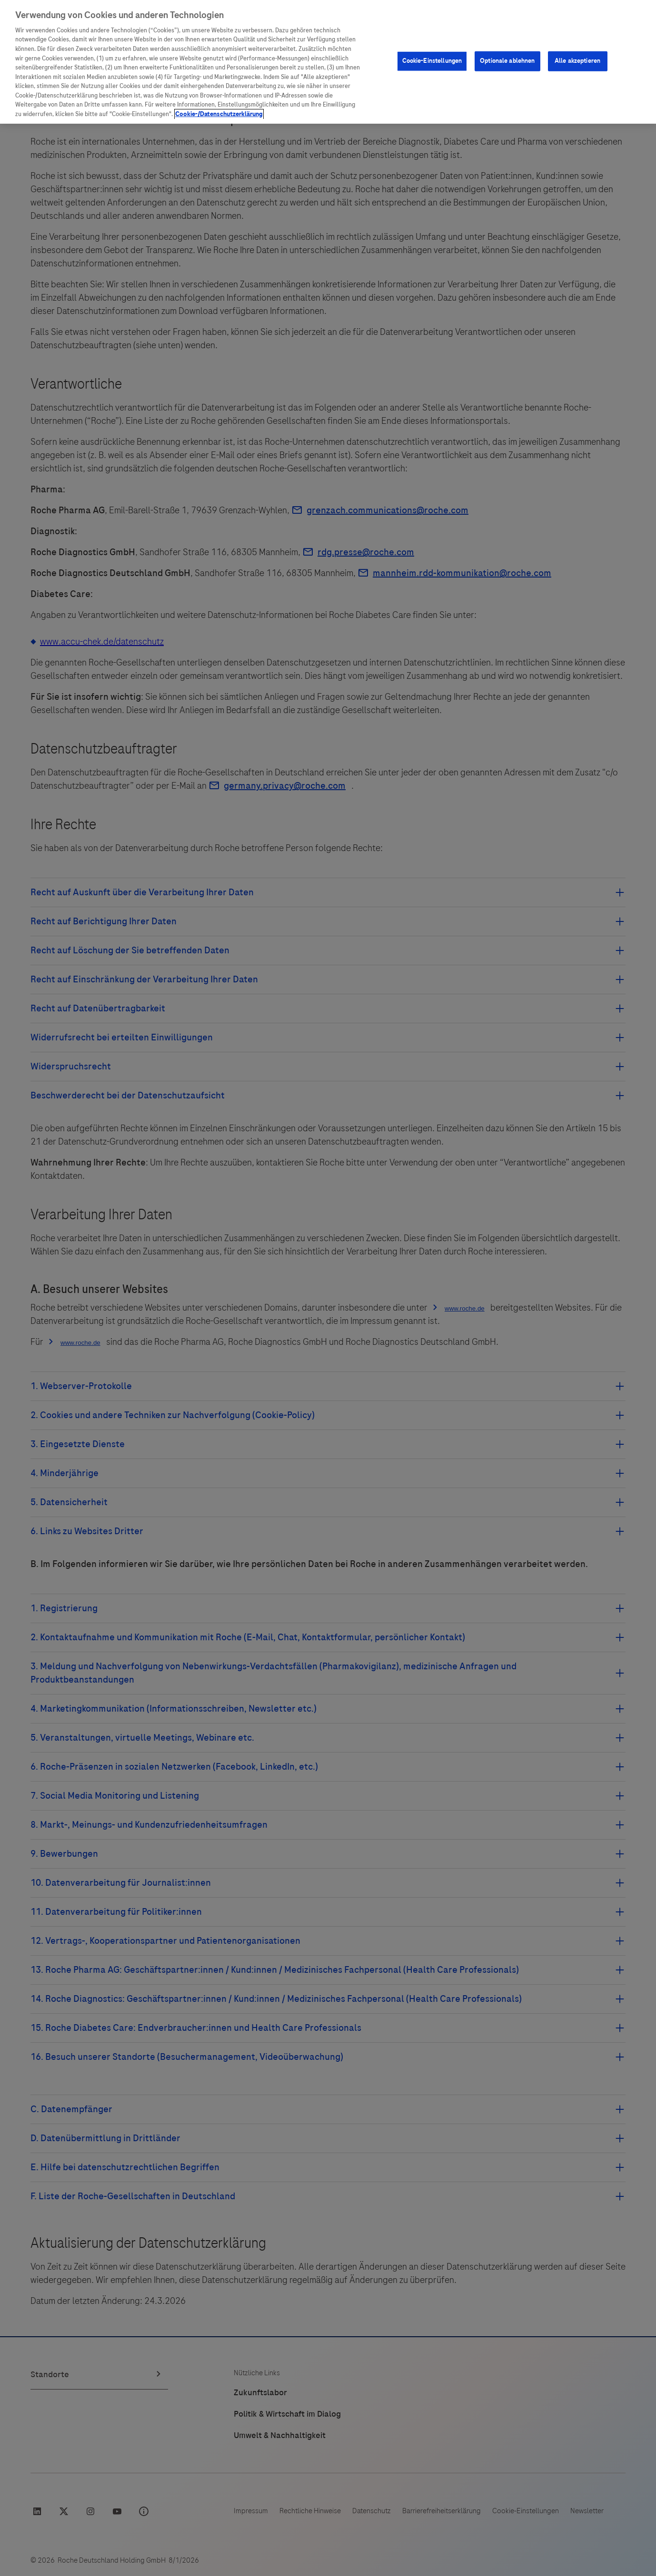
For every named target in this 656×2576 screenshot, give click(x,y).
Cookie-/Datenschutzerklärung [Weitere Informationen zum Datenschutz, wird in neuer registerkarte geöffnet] (219, 114)
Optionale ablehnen (507, 61)
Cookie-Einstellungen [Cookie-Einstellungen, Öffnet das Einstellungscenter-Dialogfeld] (432, 61)
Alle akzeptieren (577, 61)
